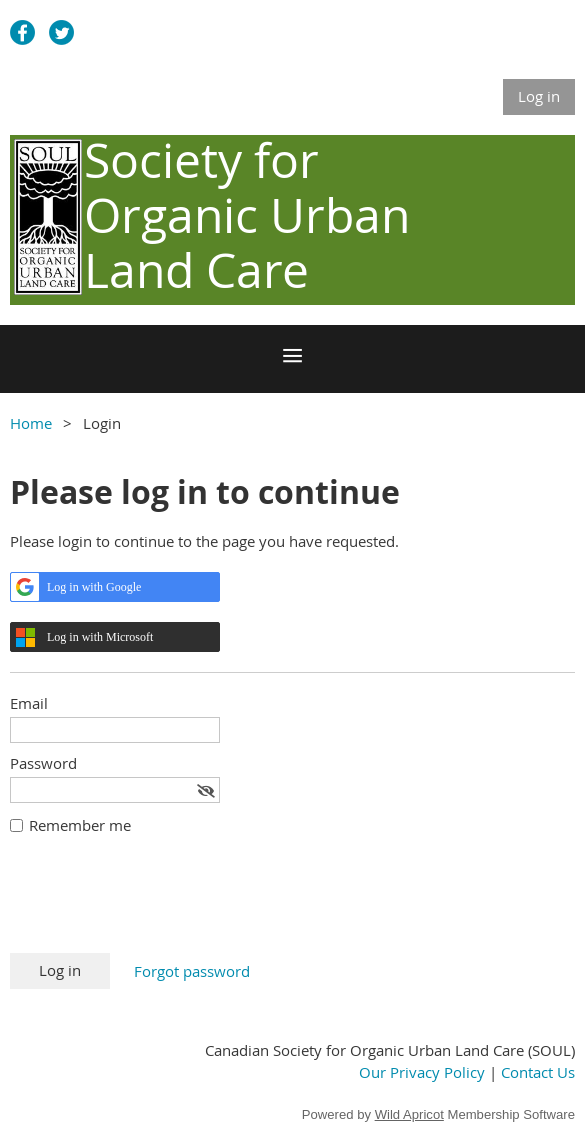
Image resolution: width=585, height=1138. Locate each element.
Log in (539, 96)
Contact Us (538, 1072)
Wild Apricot (409, 1114)
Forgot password (192, 971)
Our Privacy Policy (422, 1072)
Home (31, 423)
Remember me (80, 825)
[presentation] (162, 904)
